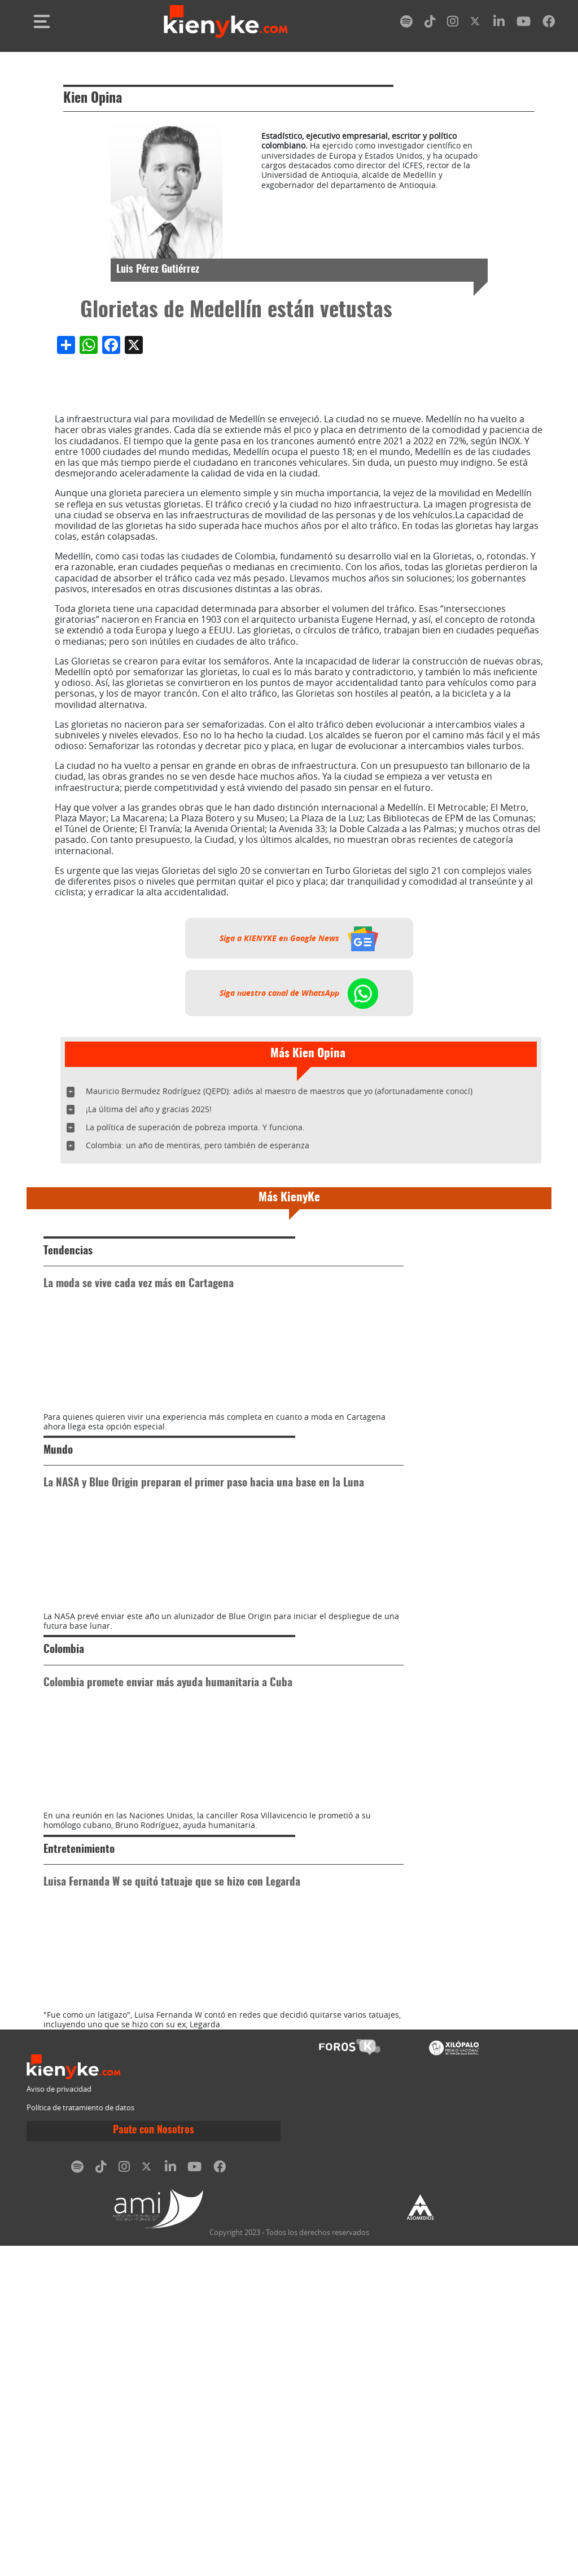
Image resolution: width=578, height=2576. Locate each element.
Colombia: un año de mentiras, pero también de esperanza (197, 1145)
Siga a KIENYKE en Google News (299, 938)
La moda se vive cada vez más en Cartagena (138, 1284)
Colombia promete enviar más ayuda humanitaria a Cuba (167, 1848)
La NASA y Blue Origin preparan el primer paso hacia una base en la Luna (203, 1565)
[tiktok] (430, 23)
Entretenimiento (79, 2097)
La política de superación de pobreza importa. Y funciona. (195, 1127)
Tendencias (68, 1251)
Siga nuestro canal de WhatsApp (299, 993)
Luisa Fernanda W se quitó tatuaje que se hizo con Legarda (171, 2129)
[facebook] (548, 23)
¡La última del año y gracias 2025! (149, 1109)
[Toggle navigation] (42, 21)
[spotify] (406, 23)
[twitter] (475, 23)
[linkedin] (499, 23)
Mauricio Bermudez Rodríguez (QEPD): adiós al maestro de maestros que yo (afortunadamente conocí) (279, 1091)
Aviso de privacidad (59, 2419)
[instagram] (452, 23)
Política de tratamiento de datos (80, 2437)
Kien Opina (92, 99)
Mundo (58, 1533)
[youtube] (523, 23)
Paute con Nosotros (153, 2461)
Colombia (63, 1815)
